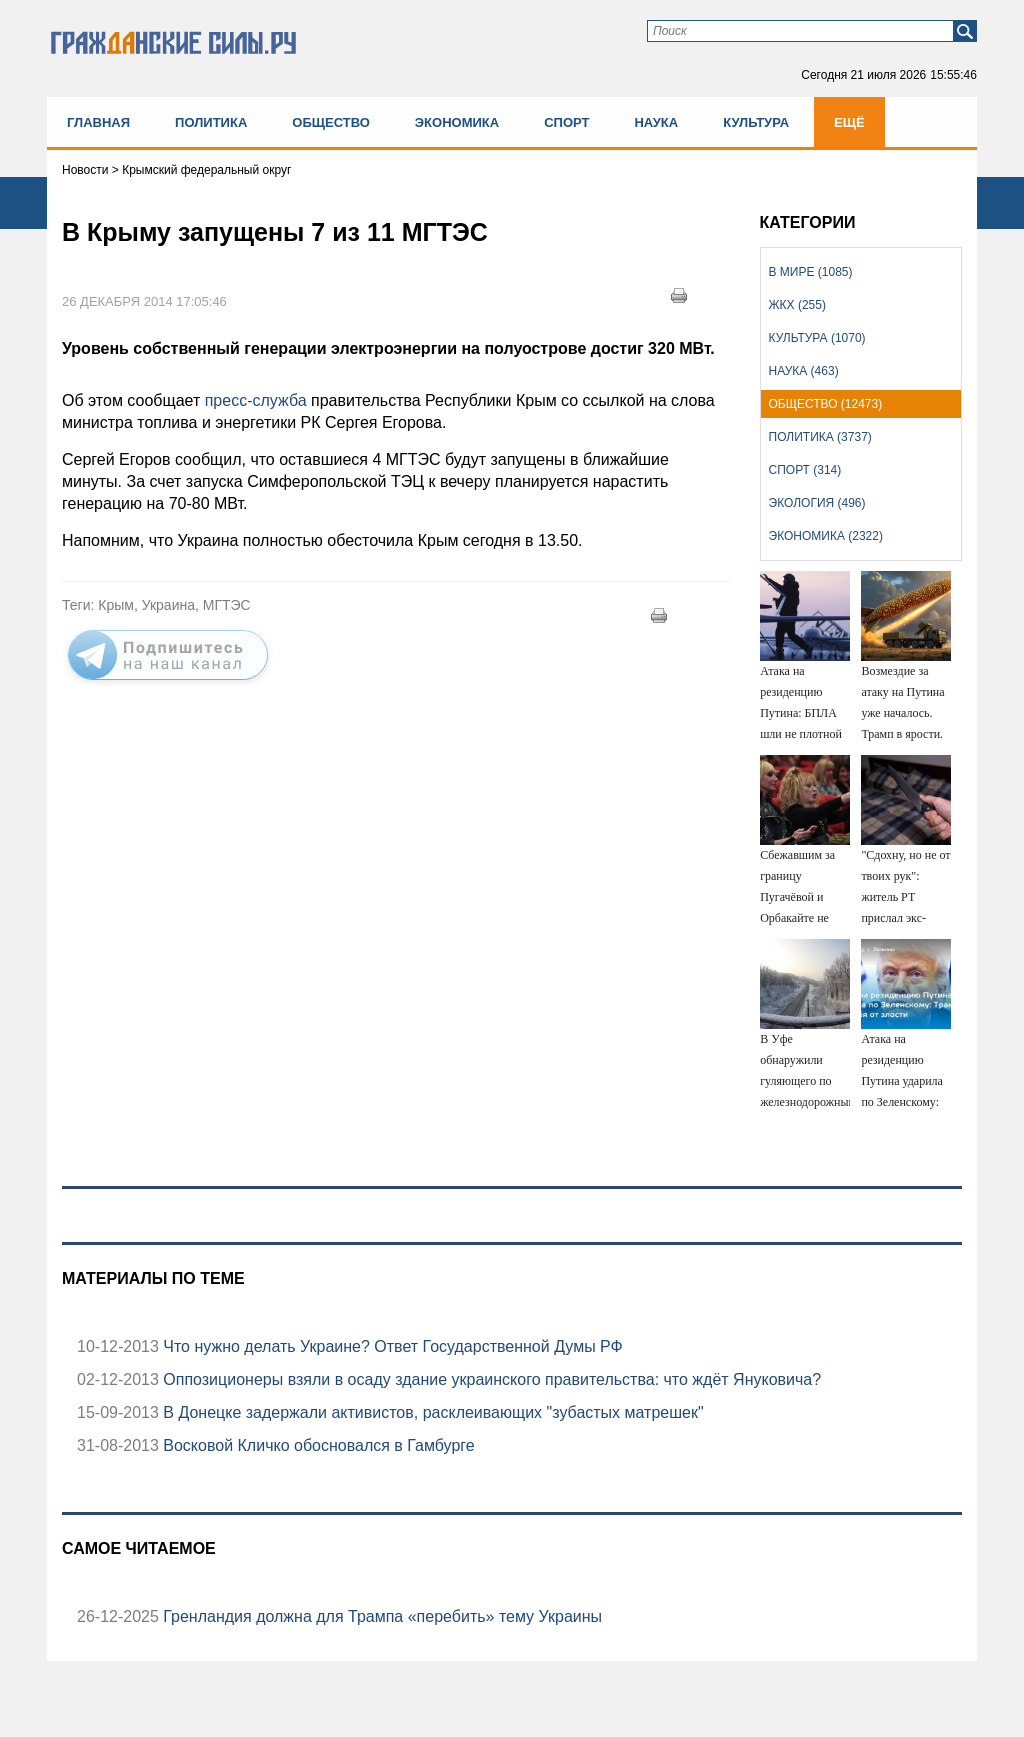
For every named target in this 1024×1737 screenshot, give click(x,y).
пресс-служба (256, 400)
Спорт (566, 122)
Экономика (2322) (826, 536)
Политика (211, 122)
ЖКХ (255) (797, 305)
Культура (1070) (817, 338)
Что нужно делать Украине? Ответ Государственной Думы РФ (391, 1346)
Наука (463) (804, 371)
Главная (98, 122)
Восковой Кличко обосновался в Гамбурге (317, 1445)
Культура (756, 122)
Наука (656, 122)
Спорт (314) (805, 470)
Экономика (457, 122)
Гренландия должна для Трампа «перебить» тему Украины (380, 1616)
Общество (331, 122)
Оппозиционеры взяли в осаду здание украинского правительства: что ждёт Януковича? (490, 1379)
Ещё (849, 122)
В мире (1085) (811, 272)
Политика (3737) (820, 437)
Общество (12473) (826, 404)
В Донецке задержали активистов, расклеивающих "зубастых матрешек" (431, 1412)
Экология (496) (817, 503)
